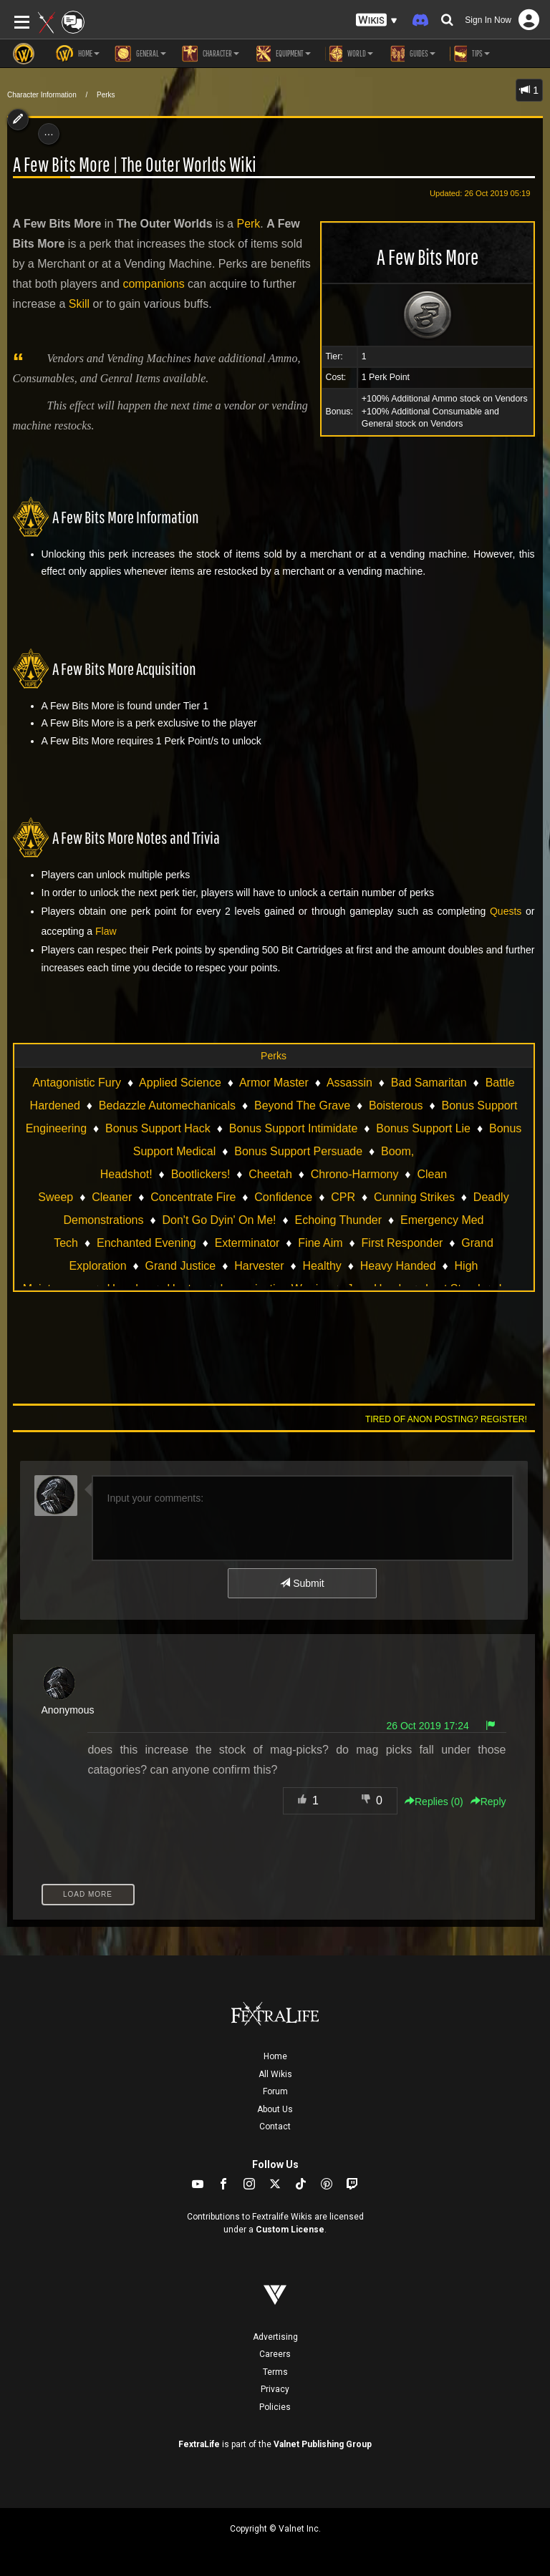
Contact (275, 2126)
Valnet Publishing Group (323, 2444)
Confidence (283, 1197)
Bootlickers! (201, 1174)
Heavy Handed (398, 1266)
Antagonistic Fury (76, 1082)
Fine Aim (320, 1243)
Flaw (106, 931)
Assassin (349, 1082)
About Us (275, 2109)
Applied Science (180, 1082)
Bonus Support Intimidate (293, 1128)
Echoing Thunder (338, 1220)
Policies (275, 2407)
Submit (302, 1583)
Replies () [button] (434, 1801)
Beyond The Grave (302, 1105)
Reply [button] (488, 1801)
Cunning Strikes (414, 1197)
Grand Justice (180, 1266)
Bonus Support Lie (423, 1128)
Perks (106, 95)
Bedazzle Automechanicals (167, 1105)
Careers (275, 2354)
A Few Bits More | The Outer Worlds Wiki (134, 164)
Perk (248, 224)
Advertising (275, 2337)
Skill (79, 304)
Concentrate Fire (193, 1197)
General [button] (140, 53)
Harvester (259, 1266)
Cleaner (112, 1197)
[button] (376, 20)
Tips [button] (470, 53)
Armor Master (274, 1082)
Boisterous (396, 1105)
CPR (343, 1197)
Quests (505, 911)
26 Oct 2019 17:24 (428, 1725)
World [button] (349, 53)
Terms (275, 2372)
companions (153, 284)
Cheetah (270, 1174)
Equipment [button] (282, 53)
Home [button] (78, 53)
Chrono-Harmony (355, 1174)
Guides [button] (411, 53)
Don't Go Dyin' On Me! (219, 1220)
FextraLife (199, 2444)
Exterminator (247, 1243)
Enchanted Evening (146, 1243)
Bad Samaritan (429, 1082)
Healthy (322, 1266)
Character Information (42, 95)
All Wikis (275, 2074)
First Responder (402, 1243)
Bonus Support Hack (158, 1128)
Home (275, 2056)
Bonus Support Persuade (298, 1151)
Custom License (290, 2230)
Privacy (275, 2389)
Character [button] (209, 53)
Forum (275, 2091)
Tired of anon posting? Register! (446, 1419)
